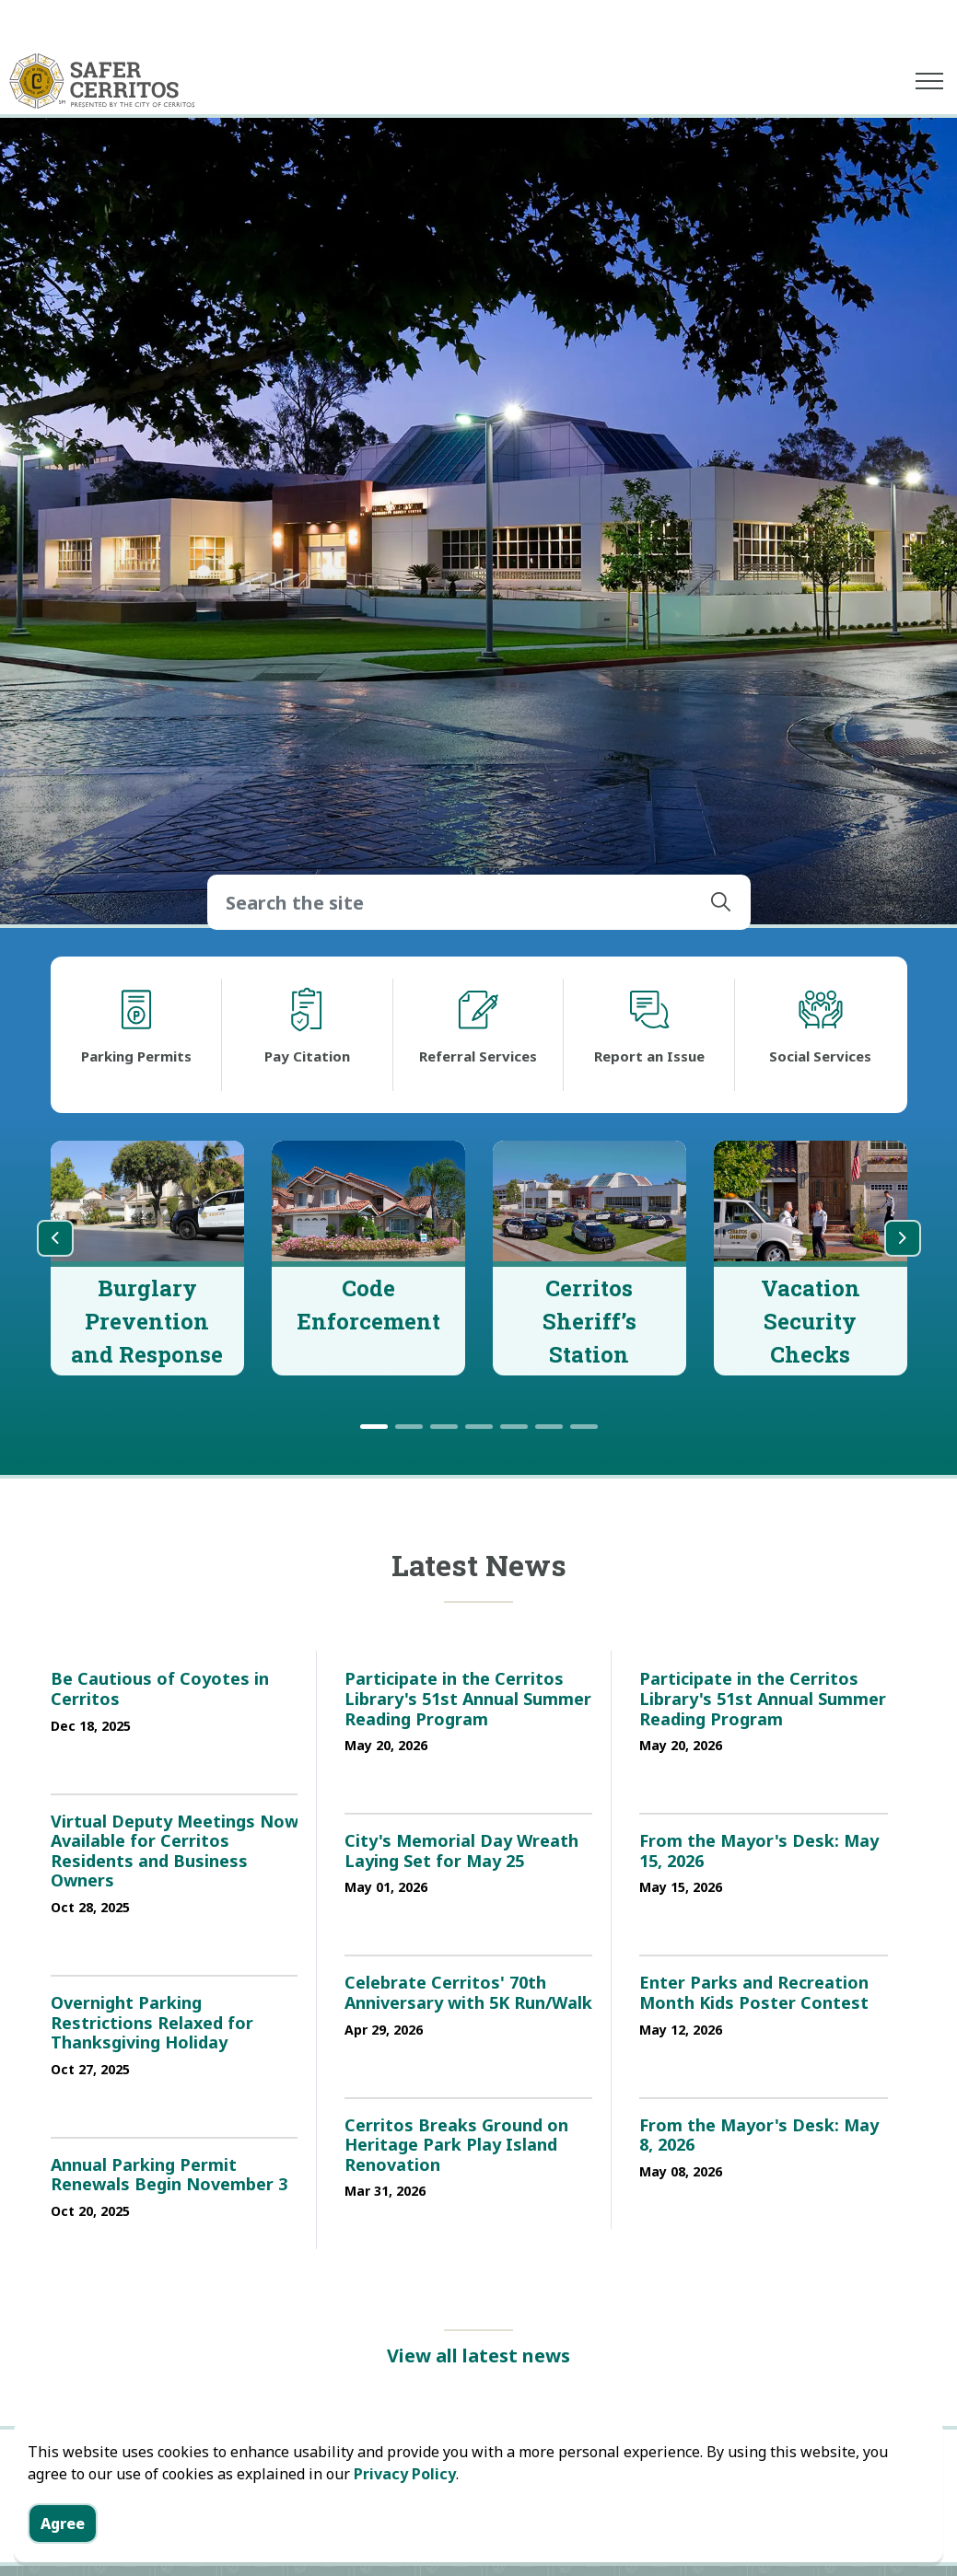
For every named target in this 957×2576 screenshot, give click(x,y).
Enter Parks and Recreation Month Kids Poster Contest (754, 1993)
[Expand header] (929, 81)
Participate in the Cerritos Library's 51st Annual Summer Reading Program (467, 1699)
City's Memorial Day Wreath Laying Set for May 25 (461, 1851)
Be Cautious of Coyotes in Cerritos (160, 1689)
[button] (721, 902)
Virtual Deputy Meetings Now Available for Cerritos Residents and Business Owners (174, 1852)
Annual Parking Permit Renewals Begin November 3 (169, 2175)
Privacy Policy (405, 2474)
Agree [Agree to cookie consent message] (62, 2523)
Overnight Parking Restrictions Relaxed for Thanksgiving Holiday (152, 2023)
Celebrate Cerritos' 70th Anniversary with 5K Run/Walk (468, 1993)
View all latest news (478, 2356)
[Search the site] (479, 902)
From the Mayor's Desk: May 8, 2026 (759, 2136)
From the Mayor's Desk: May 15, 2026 (759, 1851)
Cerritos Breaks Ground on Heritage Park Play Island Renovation (456, 2146)
